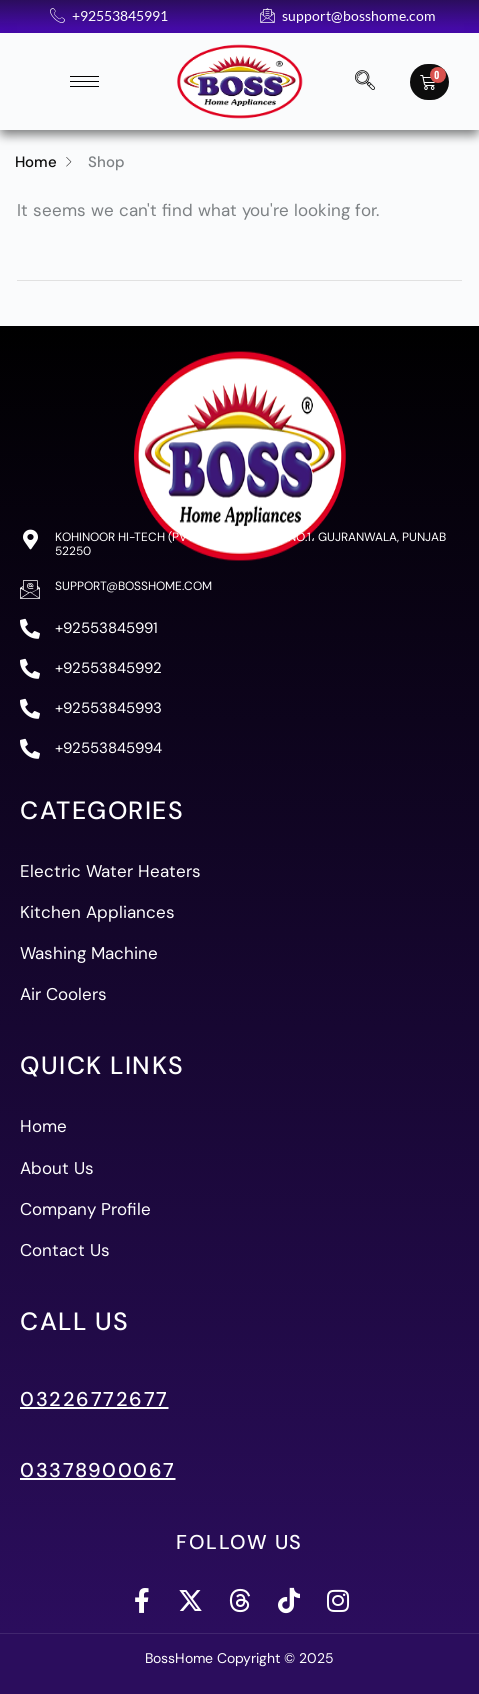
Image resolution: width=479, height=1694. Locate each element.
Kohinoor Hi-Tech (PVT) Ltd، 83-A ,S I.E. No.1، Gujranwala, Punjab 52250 (250, 544)
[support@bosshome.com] (30, 589)
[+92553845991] (30, 629)
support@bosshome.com (133, 586)
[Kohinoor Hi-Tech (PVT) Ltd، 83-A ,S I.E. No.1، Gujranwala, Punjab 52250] (30, 540)
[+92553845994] (30, 749)
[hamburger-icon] (84, 81)
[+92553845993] (30, 709)
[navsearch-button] (365, 82)
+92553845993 (108, 708)
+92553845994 (108, 748)
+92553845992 (108, 668)
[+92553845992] (30, 669)
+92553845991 (106, 628)
